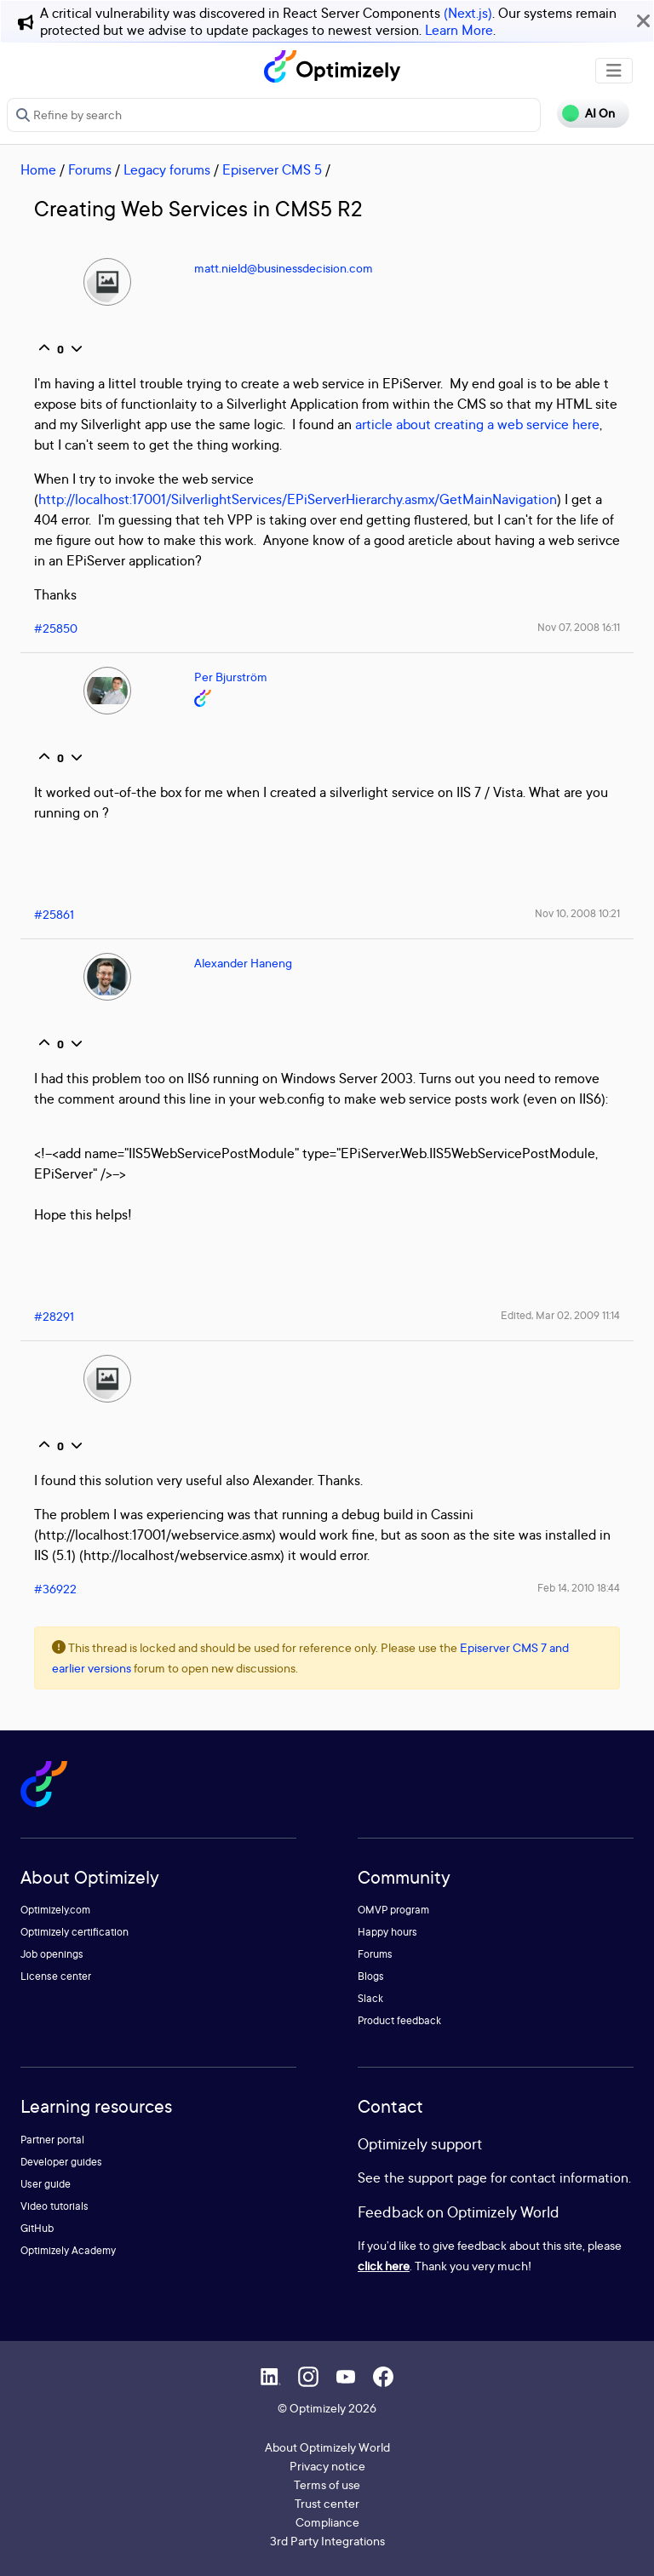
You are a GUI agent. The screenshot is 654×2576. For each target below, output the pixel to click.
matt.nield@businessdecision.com (283, 268)
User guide (45, 2184)
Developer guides (61, 2161)
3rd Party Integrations (327, 2541)
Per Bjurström (230, 676)
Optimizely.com (55, 1909)
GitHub (37, 2228)
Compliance (327, 2522)
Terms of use (327, 2484)
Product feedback (399, 2020)
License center (55, 1976)
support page (447, 2177)
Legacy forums (166, 169)
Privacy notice (327, 2466)
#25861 (54, 914)
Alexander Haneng (243, 963)
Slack (370, 1998)
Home (38, 169)
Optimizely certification (74, 1932)
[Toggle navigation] (614, 70)
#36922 (55, 1589)
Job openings (51, 1954)
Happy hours (387, 1932)
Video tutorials (54, 2206)
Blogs (371, 1976)
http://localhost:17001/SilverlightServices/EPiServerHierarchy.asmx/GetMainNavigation (297, 499)
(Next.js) (468, 12)
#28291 (54, 1316)
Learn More (459, 29)
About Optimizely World (327, 2447)
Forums (90, 169)
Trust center (327, 2503)
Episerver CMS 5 (272, 169)
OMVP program (393, 1909)
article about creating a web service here (477, 424)
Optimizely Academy (68, 2250)
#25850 (55, 628)
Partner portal (52, 2139)
